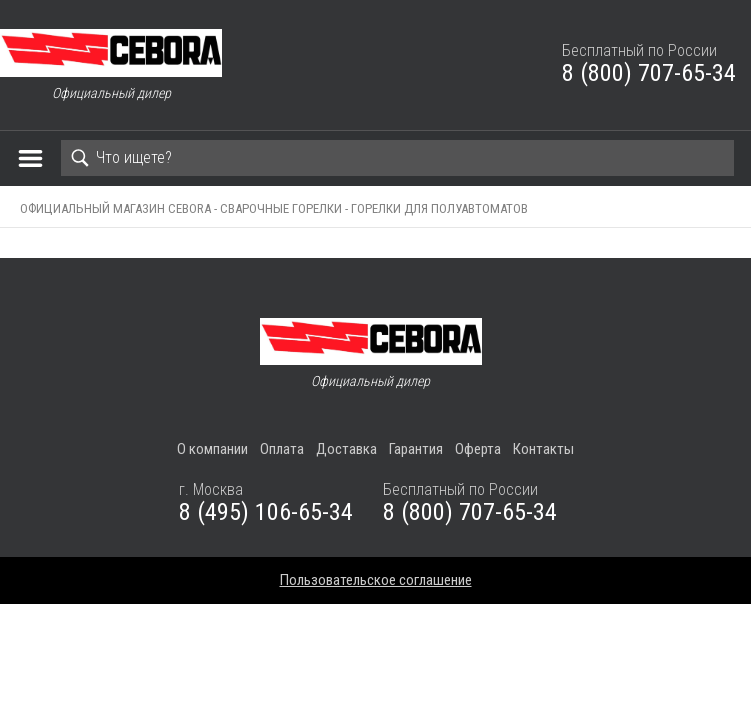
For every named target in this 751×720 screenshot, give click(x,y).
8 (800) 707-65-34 (649, 73)
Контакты (543, 449)
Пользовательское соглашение (376, 580)
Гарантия (416, 449)
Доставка (346, 449)
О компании (212, 449)
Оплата (282, 449)
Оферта (478, 449)
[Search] (397, 158)
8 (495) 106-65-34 (266, 512)
